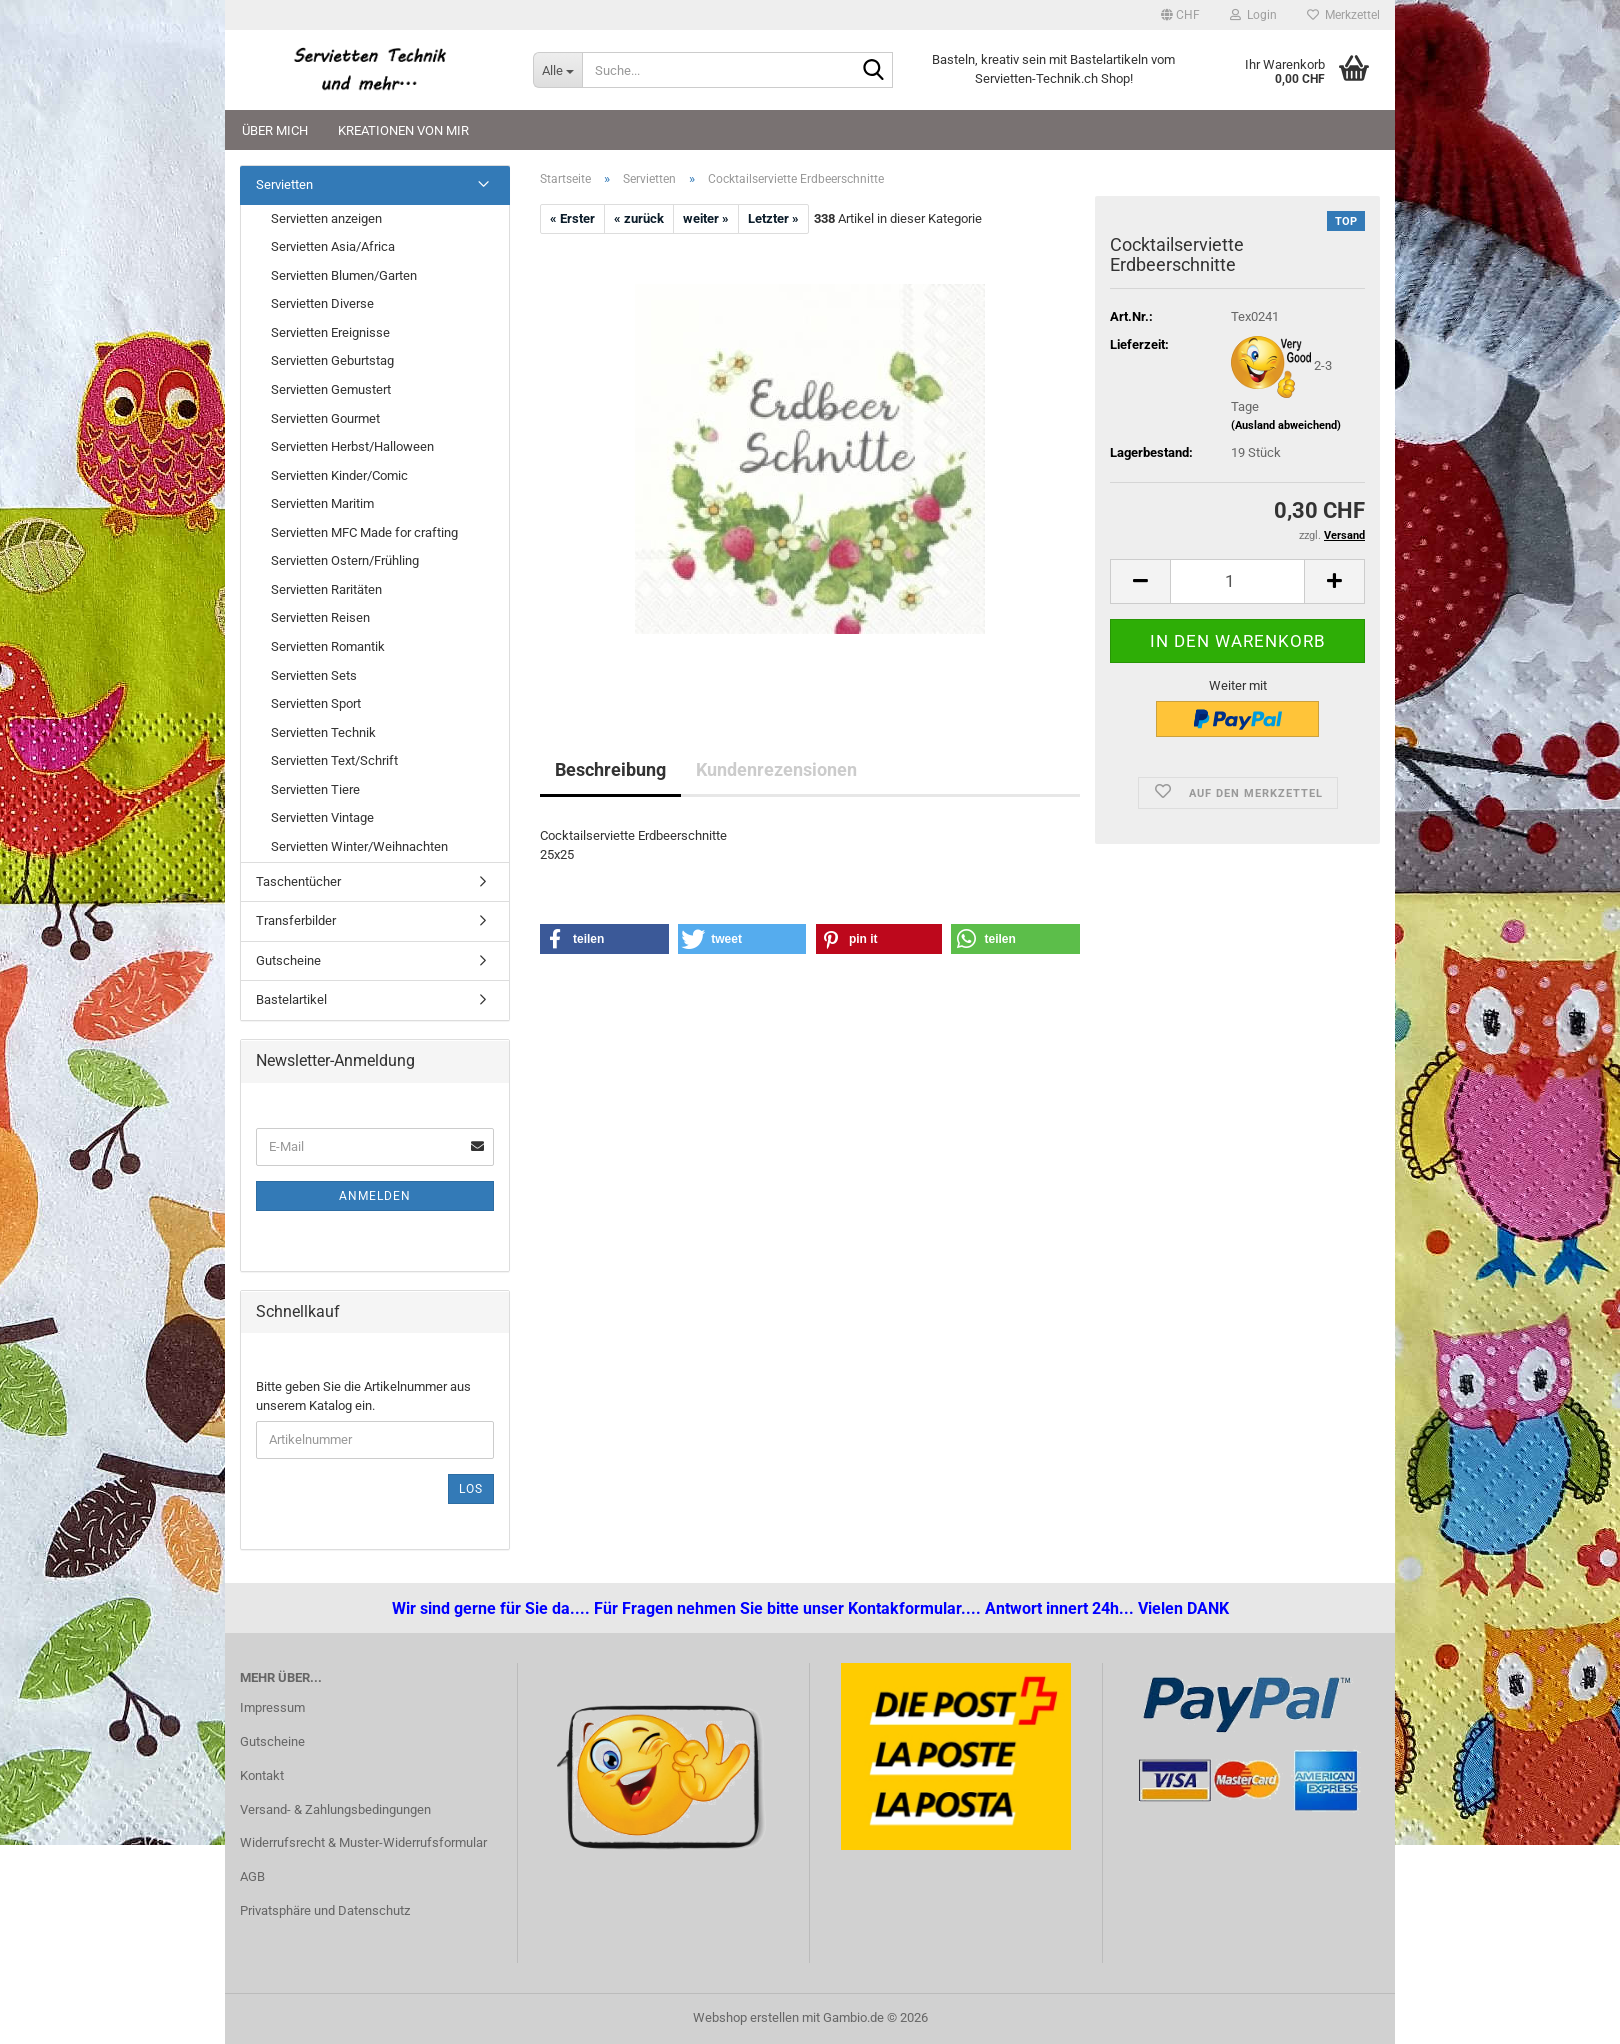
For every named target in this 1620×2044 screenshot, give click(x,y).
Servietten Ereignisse (330, 332)
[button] (1180, 15)
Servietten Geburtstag (332, 360)
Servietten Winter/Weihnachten (359, 846)
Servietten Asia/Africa (333, 246)
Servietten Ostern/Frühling (345, 560)
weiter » (706, 218)
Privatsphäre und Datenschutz (325, 1910)
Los (471, 1489)
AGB (252, 1876)
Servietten (284, 184)
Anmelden (375, 1196)
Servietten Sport (316, 703)
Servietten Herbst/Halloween (352, 446)
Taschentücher (298, 881)
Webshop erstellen (746, 2017)
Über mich (275, 130)
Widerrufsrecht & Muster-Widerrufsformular (363, 1842)
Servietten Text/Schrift (334, 760)
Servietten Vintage (322, 817)
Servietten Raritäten (326, 589)
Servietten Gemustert (331, 389)
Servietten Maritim (322, 503)
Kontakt (262, 1775)
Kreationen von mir (403, 130)
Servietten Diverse (322, 303)
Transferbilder (296, 920)
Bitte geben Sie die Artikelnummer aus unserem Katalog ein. (363, 1396)
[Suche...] (557, 70)
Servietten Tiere (315, 789)
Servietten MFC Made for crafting (364, 532)
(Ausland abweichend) (1286, 425)
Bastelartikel (291, 999)
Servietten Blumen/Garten (344, 275)
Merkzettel (1343, 15)
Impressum (272, 1707)
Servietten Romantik (328, 646)
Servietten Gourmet (325, 418)
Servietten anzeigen (326, 218)
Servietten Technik (323, 732)
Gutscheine (288, 960)
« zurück (639, 218)
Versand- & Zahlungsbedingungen (335, 1809)
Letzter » (773, 218)
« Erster (572, 218)
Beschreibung (610, 769)
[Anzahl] (1237, 581)
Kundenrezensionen (776, 769)
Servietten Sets (314, 675)
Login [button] (1253, 15)
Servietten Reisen (320, 617)
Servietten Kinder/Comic (339, 475)
